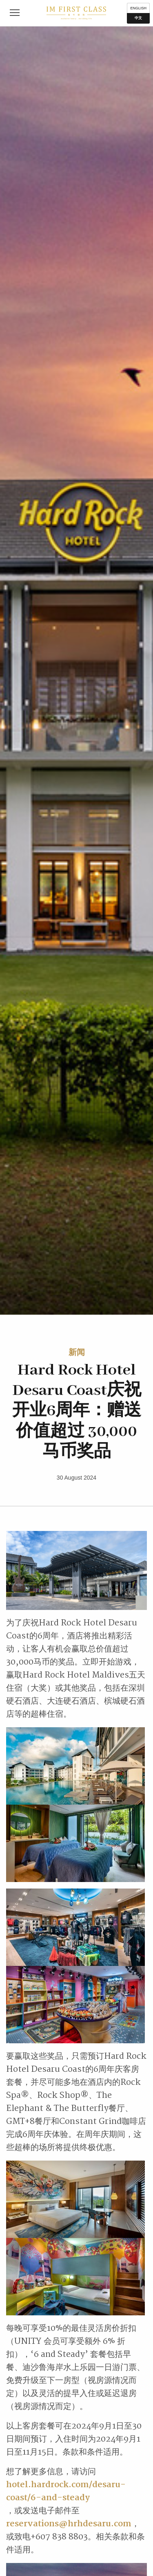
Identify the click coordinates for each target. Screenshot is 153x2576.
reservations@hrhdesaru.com (68, 2523)
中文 (138, 18)
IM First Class (76, 13)
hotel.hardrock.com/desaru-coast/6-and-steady (66, 2491)
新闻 (77, 1352)
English (138, 8)
